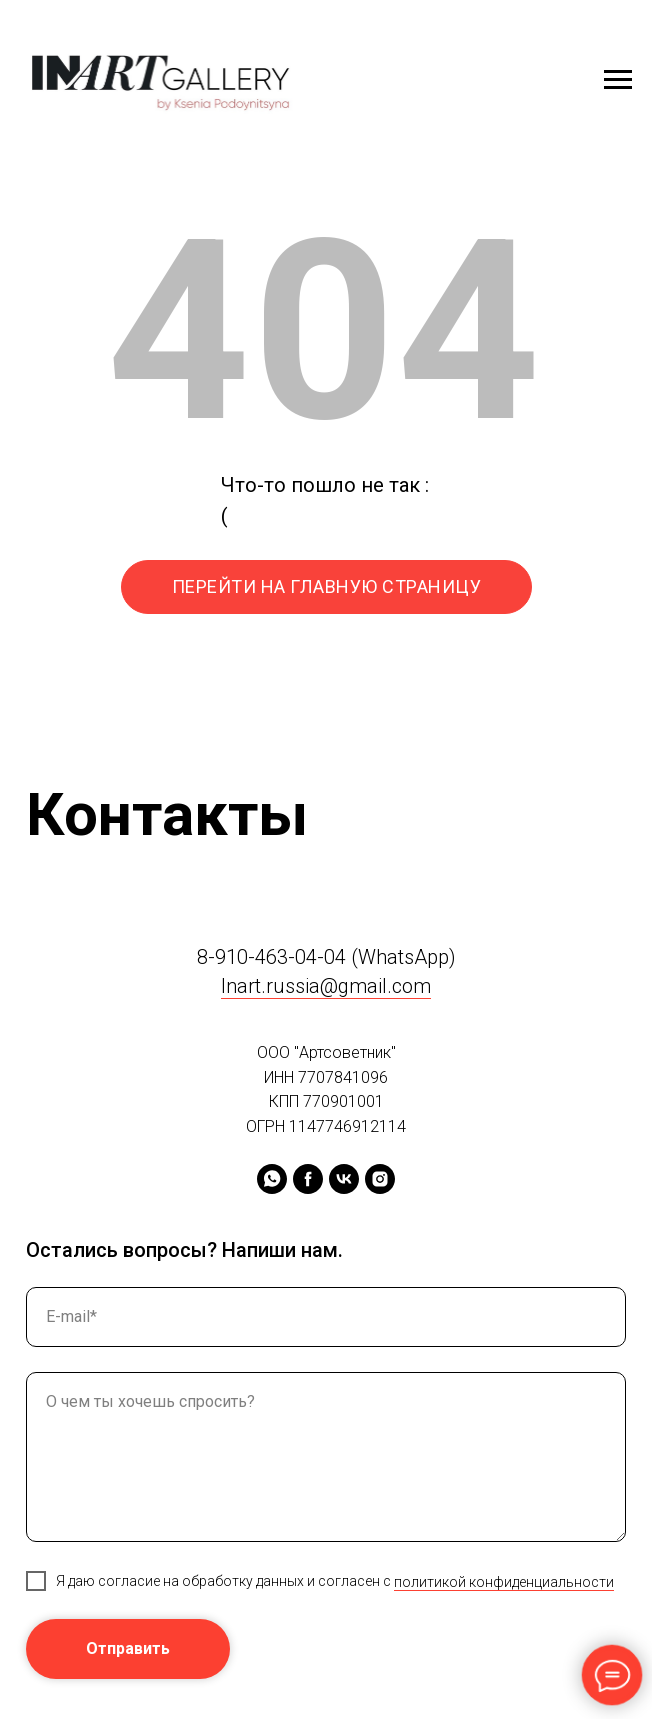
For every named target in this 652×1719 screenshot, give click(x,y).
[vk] (344, 1179)
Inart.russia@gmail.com (326, 986)
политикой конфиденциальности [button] (504, 1582)
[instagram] (380, 1179)
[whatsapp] (272, 1179)
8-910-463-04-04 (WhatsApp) (326, 957)
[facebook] (308, 1179)
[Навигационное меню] (618, 80)
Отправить (128, 1648)
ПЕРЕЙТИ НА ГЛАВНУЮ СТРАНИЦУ (327, 586)
